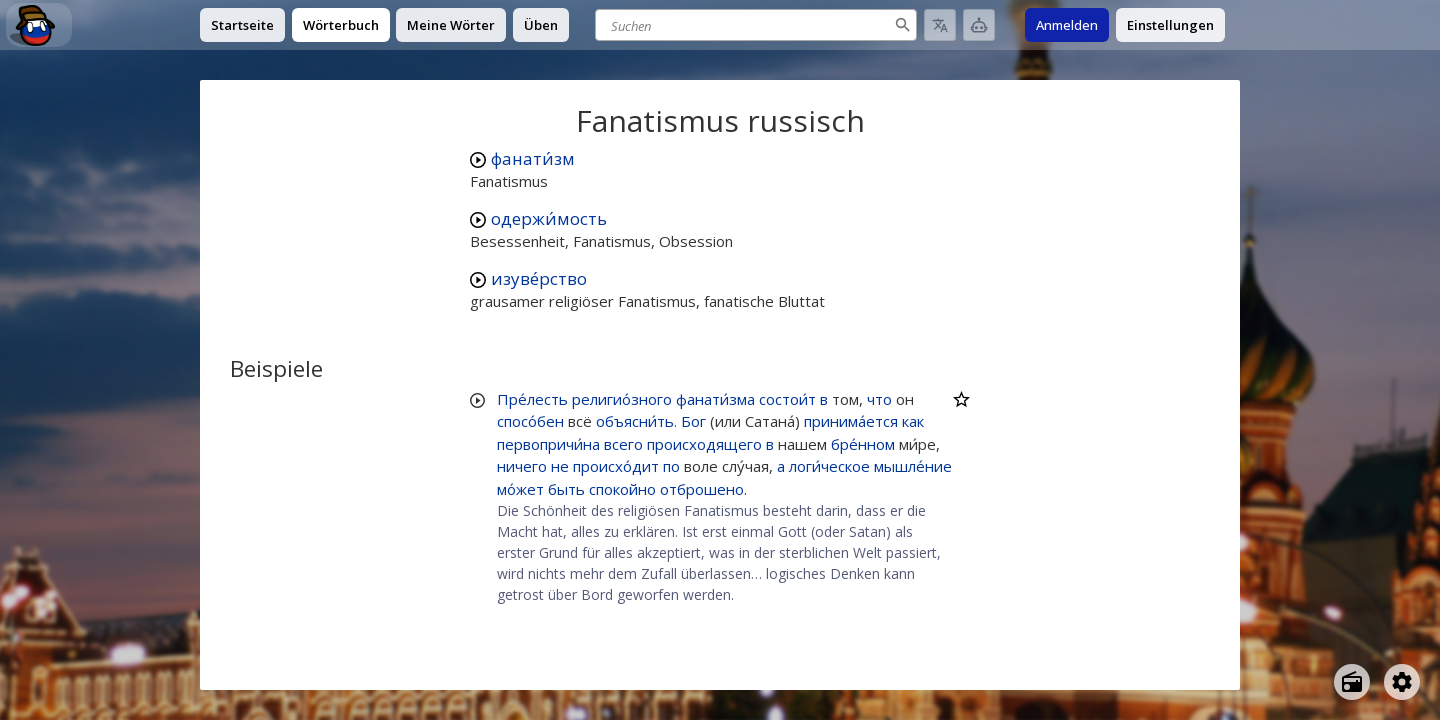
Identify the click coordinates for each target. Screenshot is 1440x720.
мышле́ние (913, 466)
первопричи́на (548, 444)
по (671, 466)
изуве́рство (539, 278)
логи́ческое (829, 466)
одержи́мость (549, 218)
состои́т (787, 399)
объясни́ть (635, 421)
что (879, 399)
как (913, 421)
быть (566, 489)
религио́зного (622, 399)
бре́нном (863, 444)
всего (623, 444)
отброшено (702, 489)
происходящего (704, 444)
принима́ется (851, 421)
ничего (522, 466)
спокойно (622, 489)
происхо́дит (616, 466)
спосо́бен (530, 421)
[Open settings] (1402, 682)
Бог (693, 421)
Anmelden (1067, 25)
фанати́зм (533, 158)
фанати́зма (715, 399)
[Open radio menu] (1352, 682)
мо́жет (520, 489)
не (560, 466)
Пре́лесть (532, 399)
